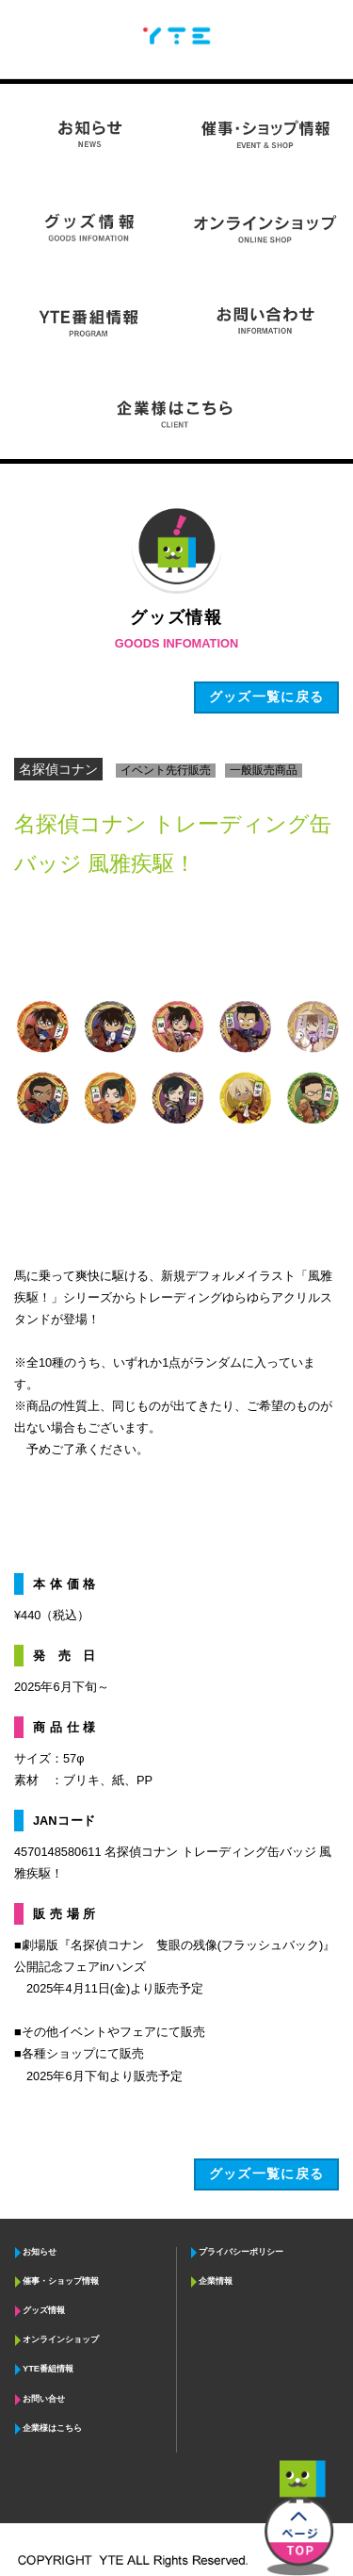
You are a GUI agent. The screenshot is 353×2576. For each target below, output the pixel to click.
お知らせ (39, 2251)
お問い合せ (44, 2399)
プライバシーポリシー (241, 2251)
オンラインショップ (61, 2339)
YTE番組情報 (48, 2368)
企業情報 (216, 2281)
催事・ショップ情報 (61, 2281)
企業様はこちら (52, 2428)
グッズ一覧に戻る (267, 2174)
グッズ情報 (44, 2310)
